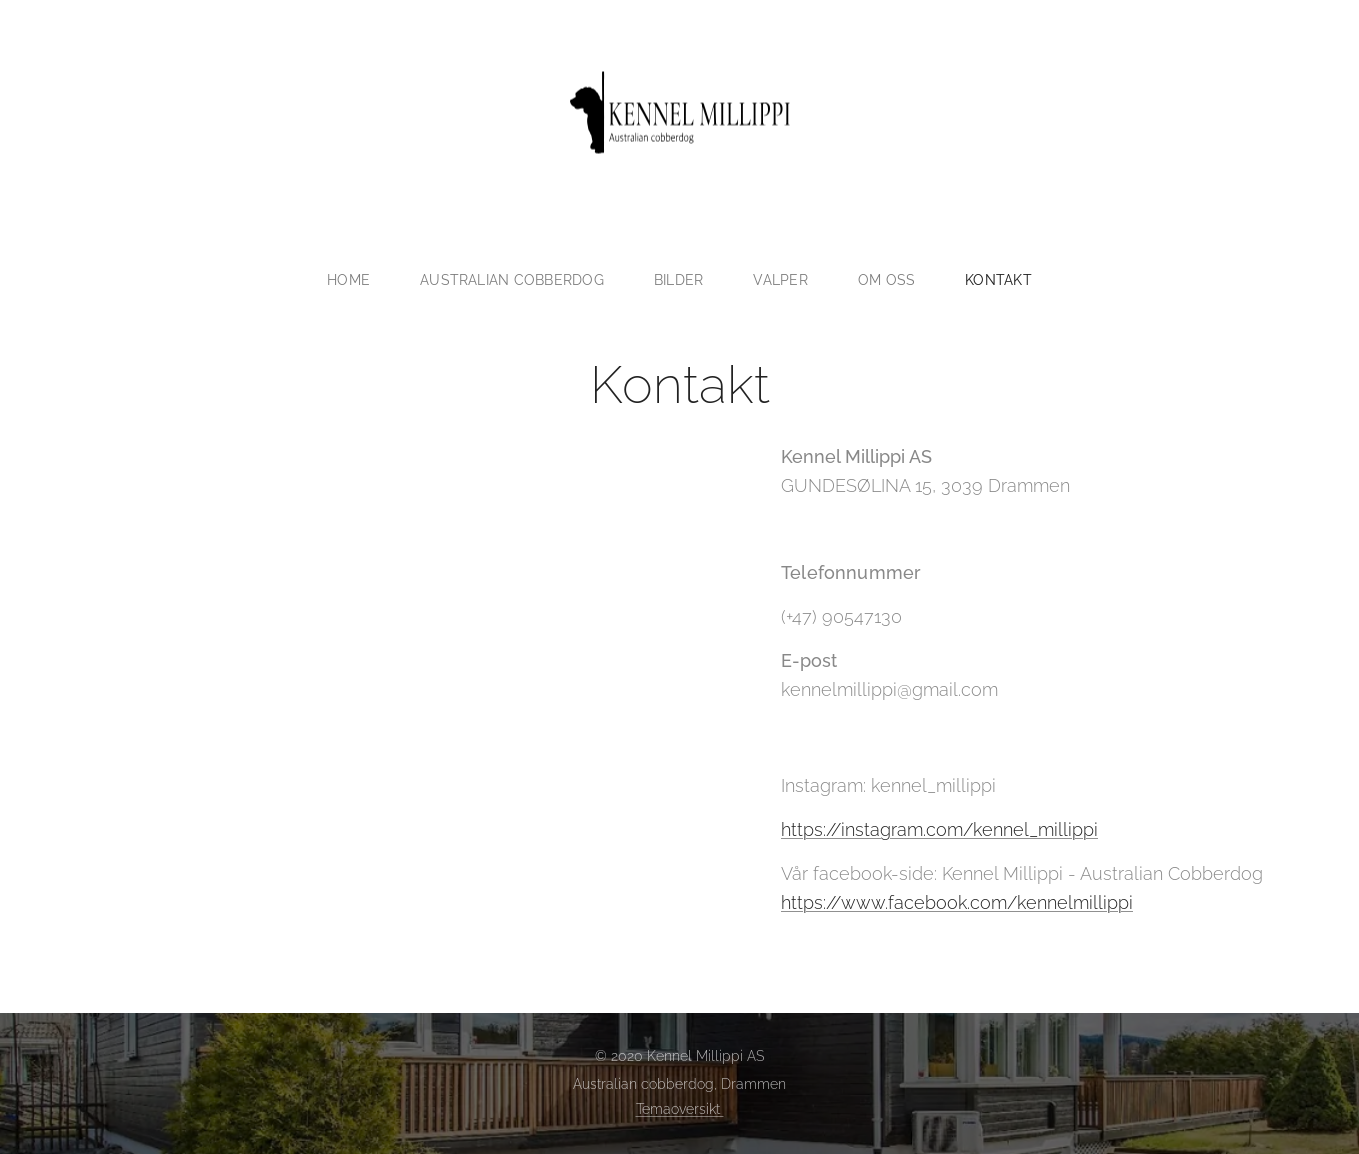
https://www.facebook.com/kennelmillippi (956, 901)
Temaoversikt (680, 1109)
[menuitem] (351, 280)
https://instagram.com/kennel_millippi (938, 828)
